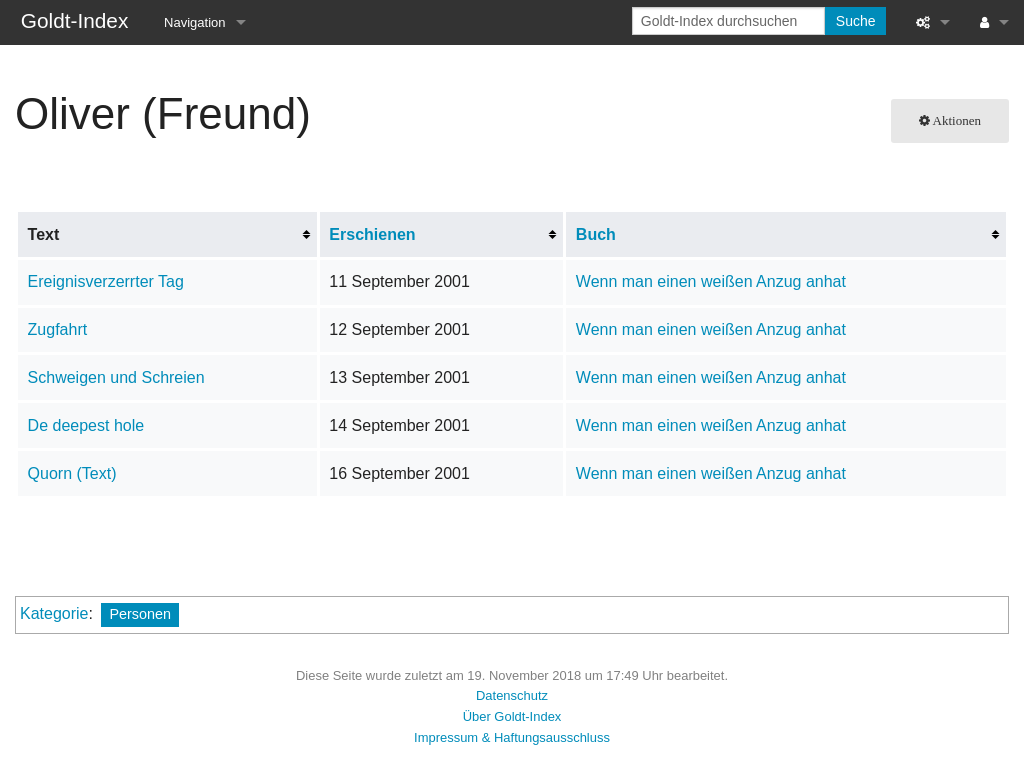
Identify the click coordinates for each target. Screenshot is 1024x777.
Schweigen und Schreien (116, 377)
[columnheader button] (441, 235)
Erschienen (372, 234)
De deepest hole (86, 425)
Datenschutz (512, 695)
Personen (140, 614)
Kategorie (54, 613)
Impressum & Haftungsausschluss (512, 737)
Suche (856, 21)
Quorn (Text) (72, 473)
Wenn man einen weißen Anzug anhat (711, 281)
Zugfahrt (58, 329)
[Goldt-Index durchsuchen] (728, 21)
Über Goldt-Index (512, 716)
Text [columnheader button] (44, 234)
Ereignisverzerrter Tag (106, 281)
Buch (596, 234)
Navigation (194, 22)
